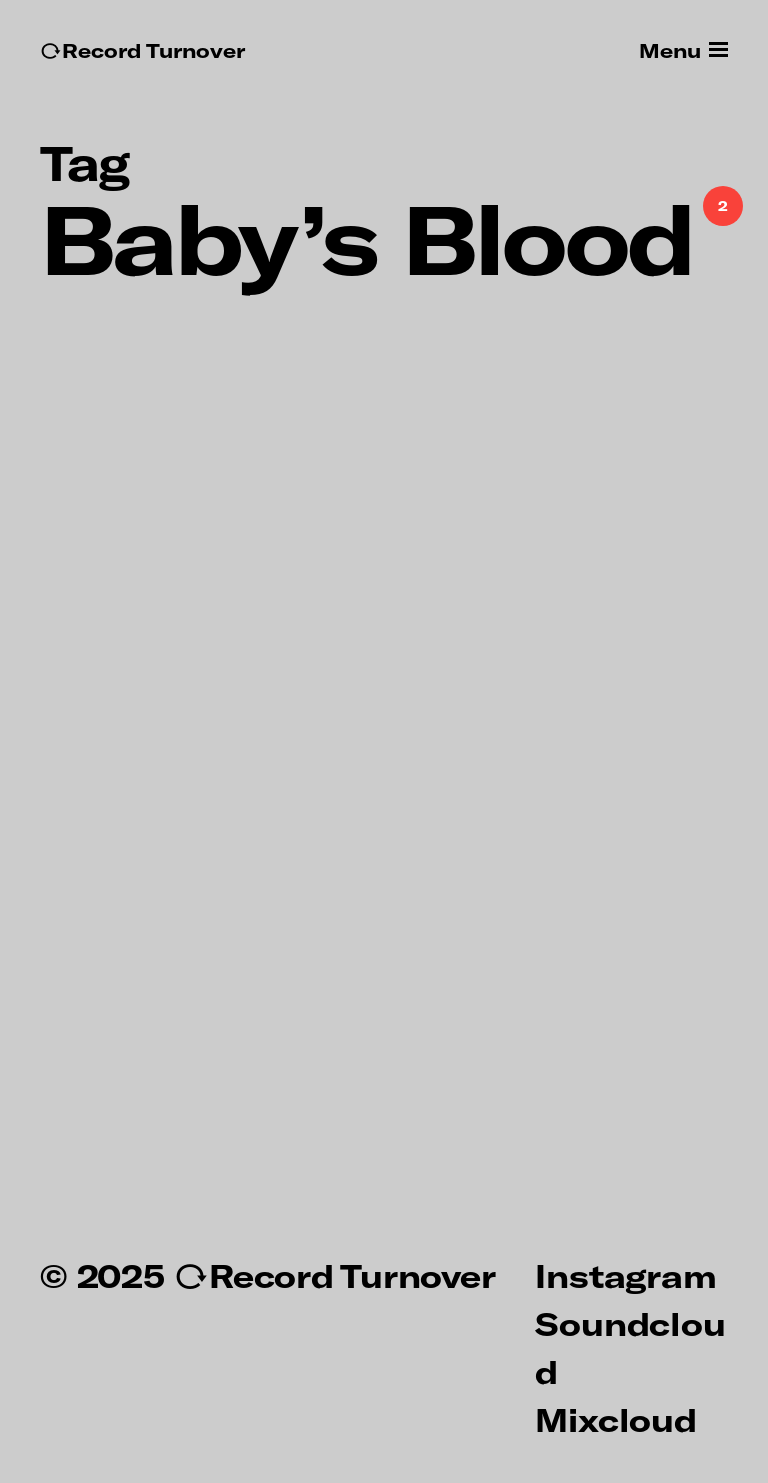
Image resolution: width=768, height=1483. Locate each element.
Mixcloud (615, 1419)
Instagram (625, 1275)
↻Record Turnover (142, 50)
